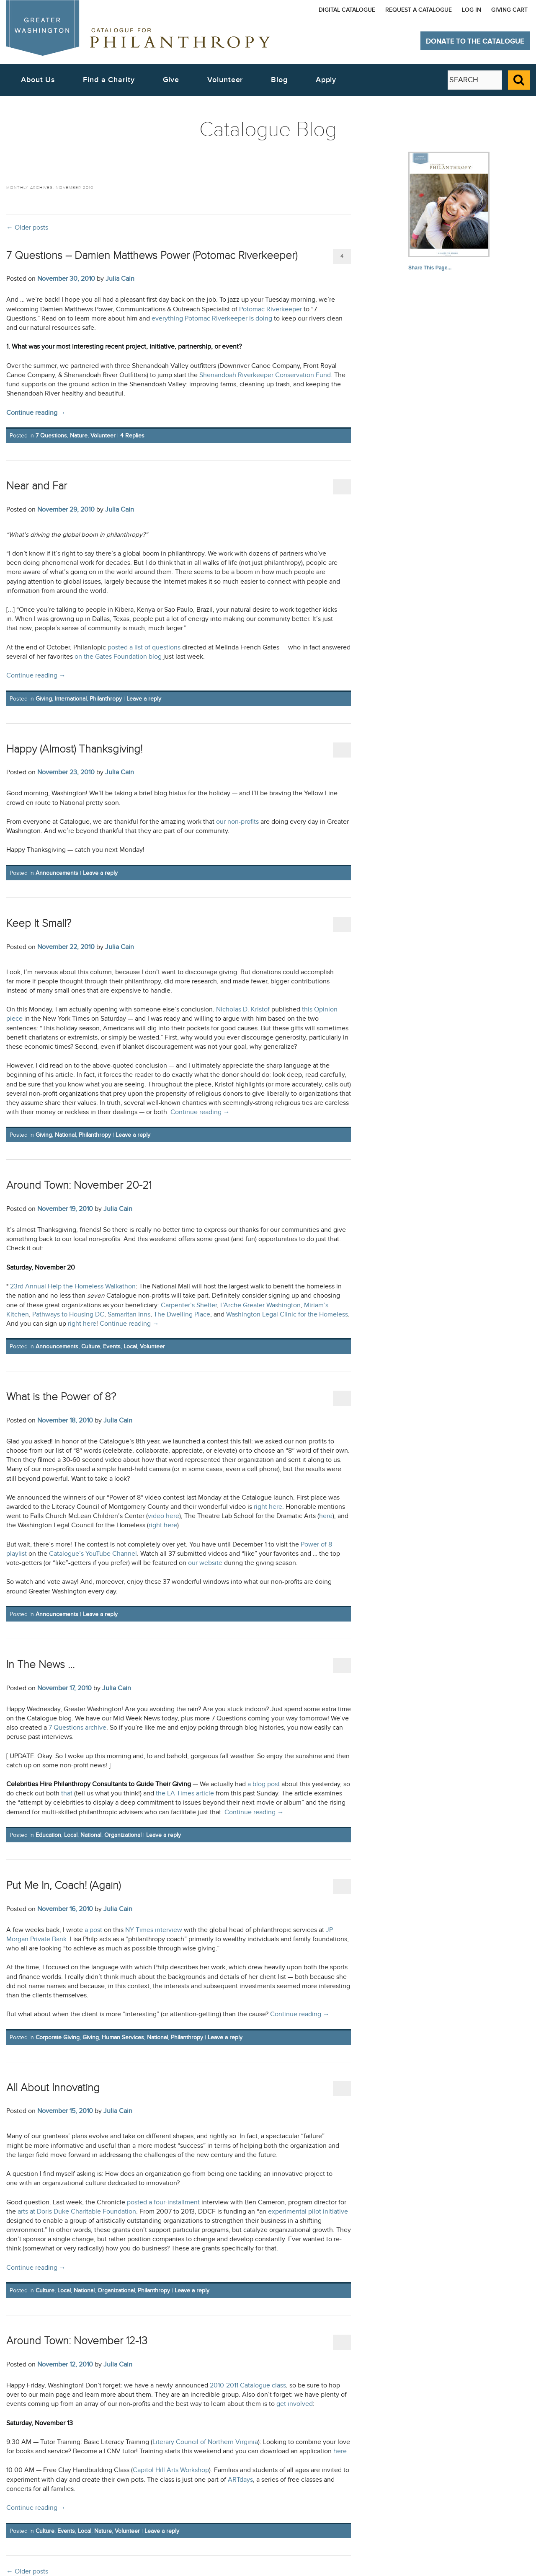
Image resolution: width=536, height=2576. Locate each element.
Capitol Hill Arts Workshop (171, 2470)
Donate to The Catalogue (475, 41)
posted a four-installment (163, 2202)
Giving (44, 698)
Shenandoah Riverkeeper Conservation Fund (265, 375)
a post (93, 1930)
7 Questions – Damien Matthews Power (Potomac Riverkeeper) (151, 255)
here (325, 1516)
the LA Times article (185, 1794)
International (71, 698)
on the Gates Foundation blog (118, 657)
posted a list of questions (144, 648)
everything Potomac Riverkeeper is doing (212, 319)
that (66, 1794)
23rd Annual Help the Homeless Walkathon (73, 1287)
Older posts (27, 227)
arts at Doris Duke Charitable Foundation (77, 2212)
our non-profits (237, 822)
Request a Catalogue (418, 9)
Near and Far (36, 485)
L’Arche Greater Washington (260, 1305)
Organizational (123, 1835)
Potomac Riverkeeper (270, 309)
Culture (90, 1346)
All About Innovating (53, 2087)
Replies (132, 435)
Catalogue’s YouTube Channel (93, 1554)
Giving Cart (509, 9)
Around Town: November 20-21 (79, 1185)
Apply (326, 79)
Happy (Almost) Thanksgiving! (74, 748)
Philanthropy (106, 698)
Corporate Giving (58, 2037)
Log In (471, 9)
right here (82, 1324)
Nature (79, 435)
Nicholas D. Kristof (243, 1010)
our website (205, 1563)
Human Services (123, 2037)
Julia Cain (120, 278)
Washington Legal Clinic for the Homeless (287, 1315)
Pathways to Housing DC (68, 1315)
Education (48, 1835)
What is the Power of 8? (61, 1396)
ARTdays (240, 2480)
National (65, 1134)
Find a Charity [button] (109, 79)
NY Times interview (153, 1930)
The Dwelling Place (182, 1315)
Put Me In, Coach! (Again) (63, 1885)
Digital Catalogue (347, 9)
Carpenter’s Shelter (189, 1305)
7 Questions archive (77, 1728)
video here (163, 1516)
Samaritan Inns (129, 1315)
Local (130, 1346)
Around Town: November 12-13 (76, 2340)
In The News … (40, 1664)
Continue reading (36, 413)
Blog (279, 79)
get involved (294, 2404)
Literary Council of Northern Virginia (205, 2442)
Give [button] (171, 79)
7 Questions (51, 435)
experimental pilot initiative (308, 2212)
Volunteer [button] (225, 79)
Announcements (57, 873)
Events (112, 1346)
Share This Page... (429, 268)
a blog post (263, 1784)
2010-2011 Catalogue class (248, 2386)
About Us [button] (38, 79)
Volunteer (103, 435)
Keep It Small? (38, 923)
